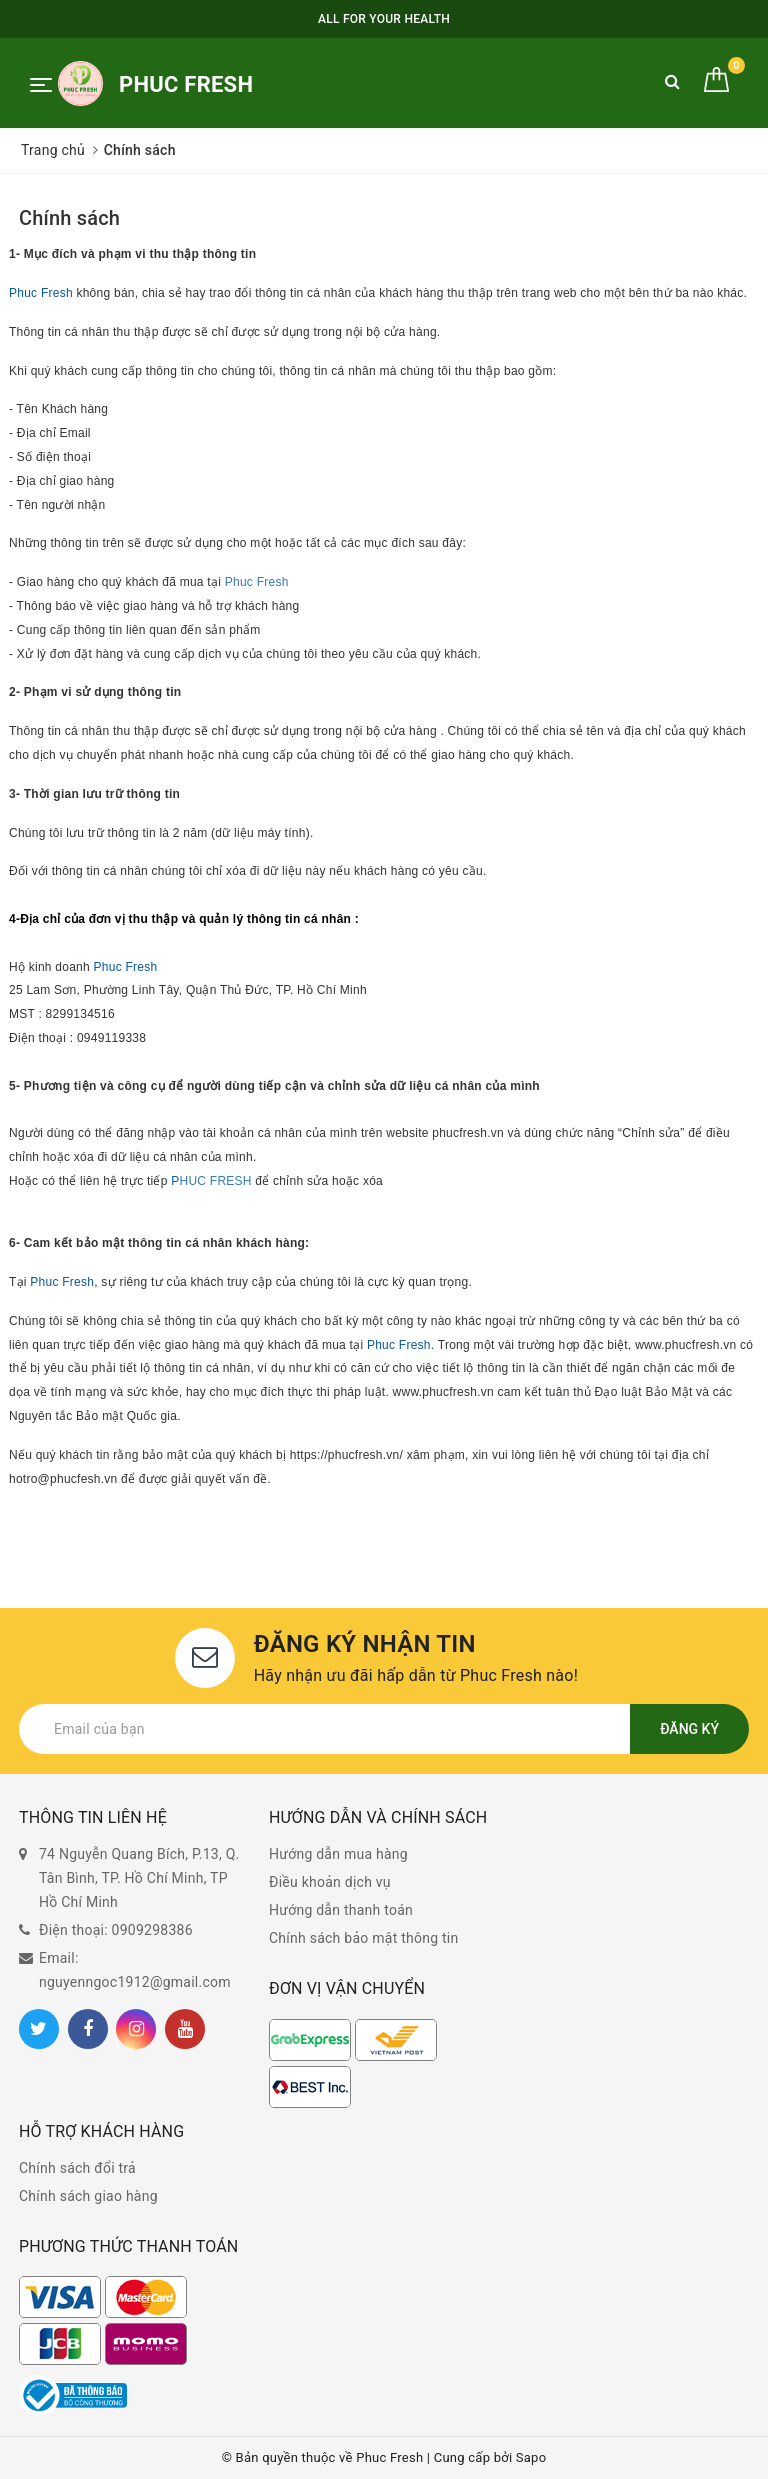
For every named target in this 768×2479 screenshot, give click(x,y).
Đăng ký (689, 1729)
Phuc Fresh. (400, 1345)
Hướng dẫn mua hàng (338, 1854)
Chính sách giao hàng (88, 2196)
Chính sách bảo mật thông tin (364, 1938)
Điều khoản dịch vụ (330, 1882)
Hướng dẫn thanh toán (341, 1910)
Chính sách (69, 218)
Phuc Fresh (41, 293)
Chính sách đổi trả (77, 2168)
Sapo (531, 2457)
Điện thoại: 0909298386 (116, 1930)
